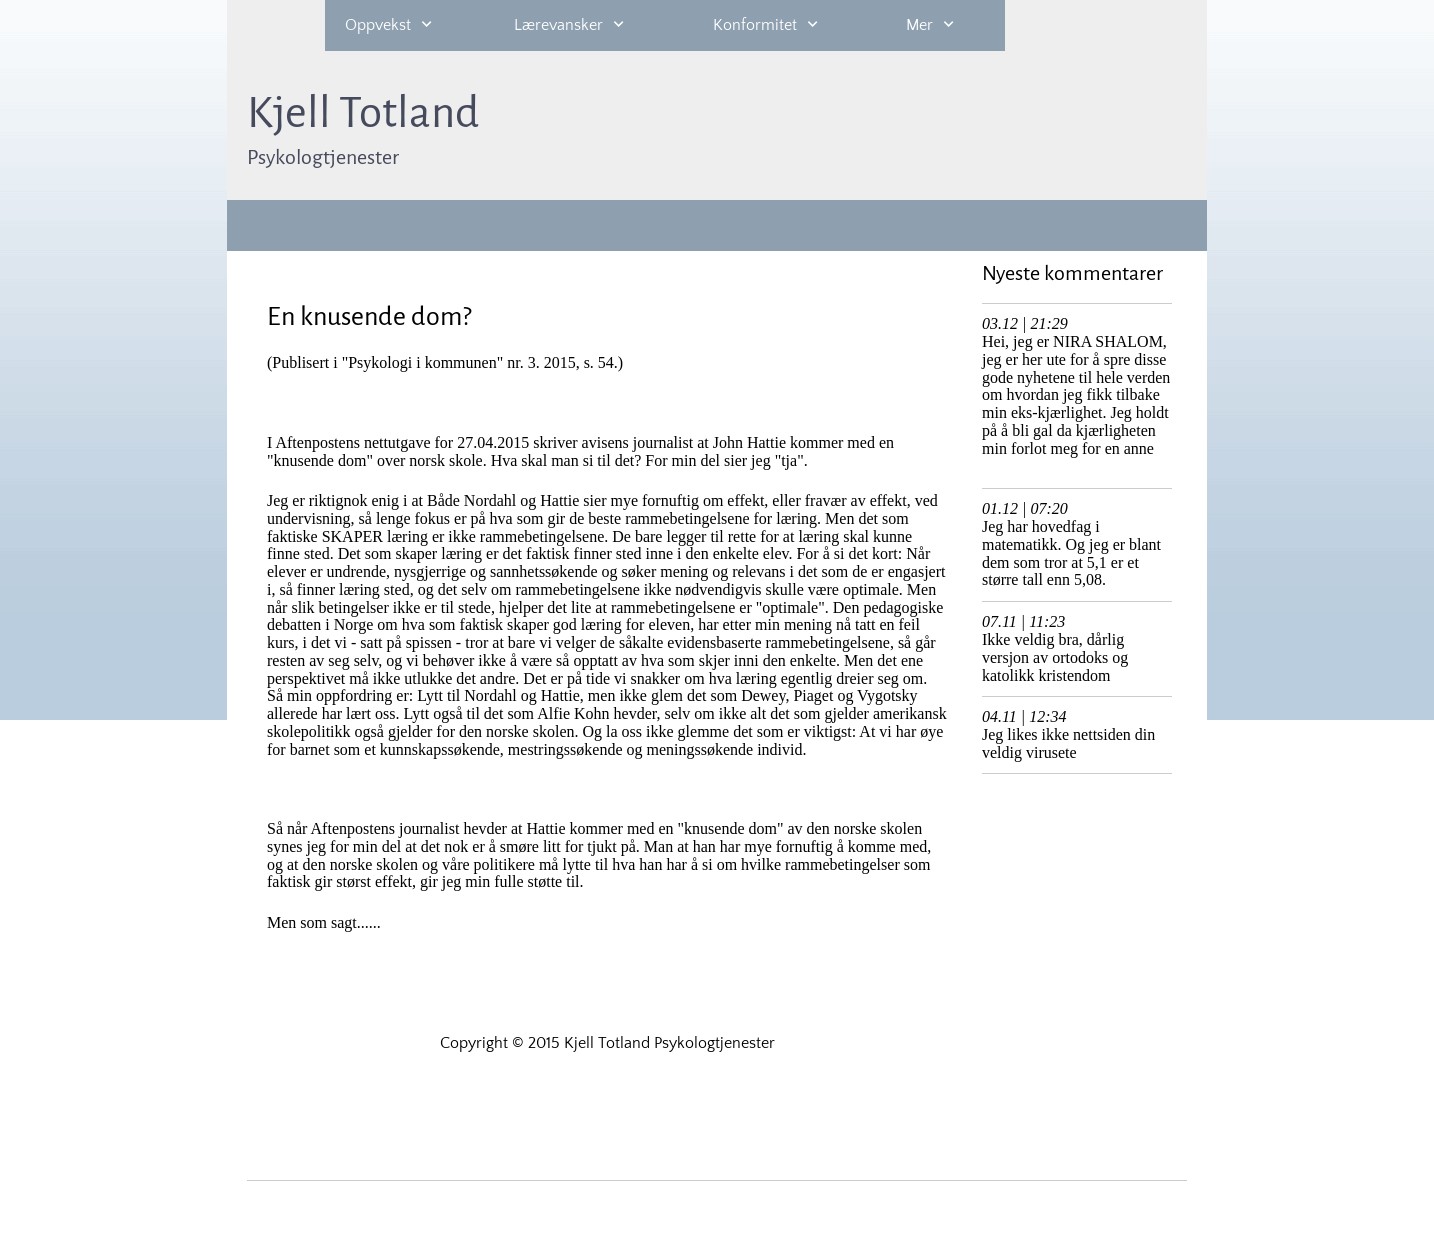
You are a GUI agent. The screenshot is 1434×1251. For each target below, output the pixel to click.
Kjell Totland (363, 112)
